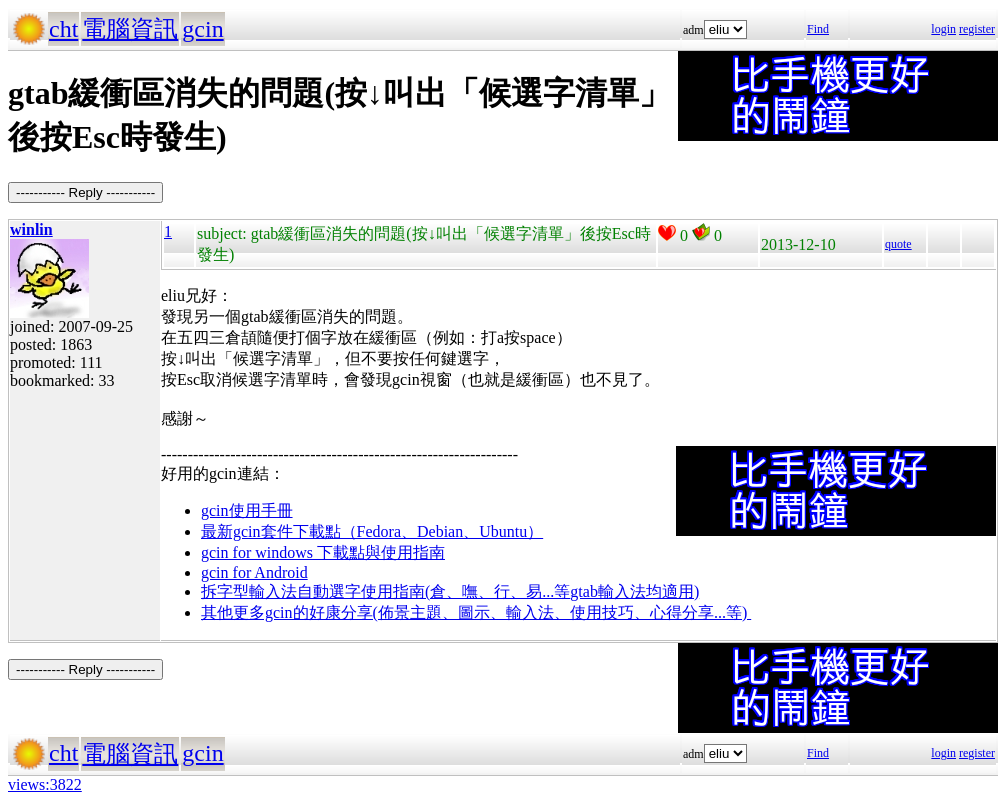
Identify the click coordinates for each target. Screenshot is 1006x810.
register (977, 29)
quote (898, 244)
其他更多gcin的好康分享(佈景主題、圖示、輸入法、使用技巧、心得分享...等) (476, 612)
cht (63, 29)
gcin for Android (254, 572)
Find (818, 29)
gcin (202, 29)
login (943, 29)
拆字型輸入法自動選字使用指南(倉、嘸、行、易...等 (385, 591)
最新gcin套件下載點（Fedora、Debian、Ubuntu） (372, 531)
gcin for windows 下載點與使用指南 (323, 552)
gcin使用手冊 (247, 510)
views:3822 (45, 784)
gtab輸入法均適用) (634, 591)
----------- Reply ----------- (85, 192)
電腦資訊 (130, 29)
